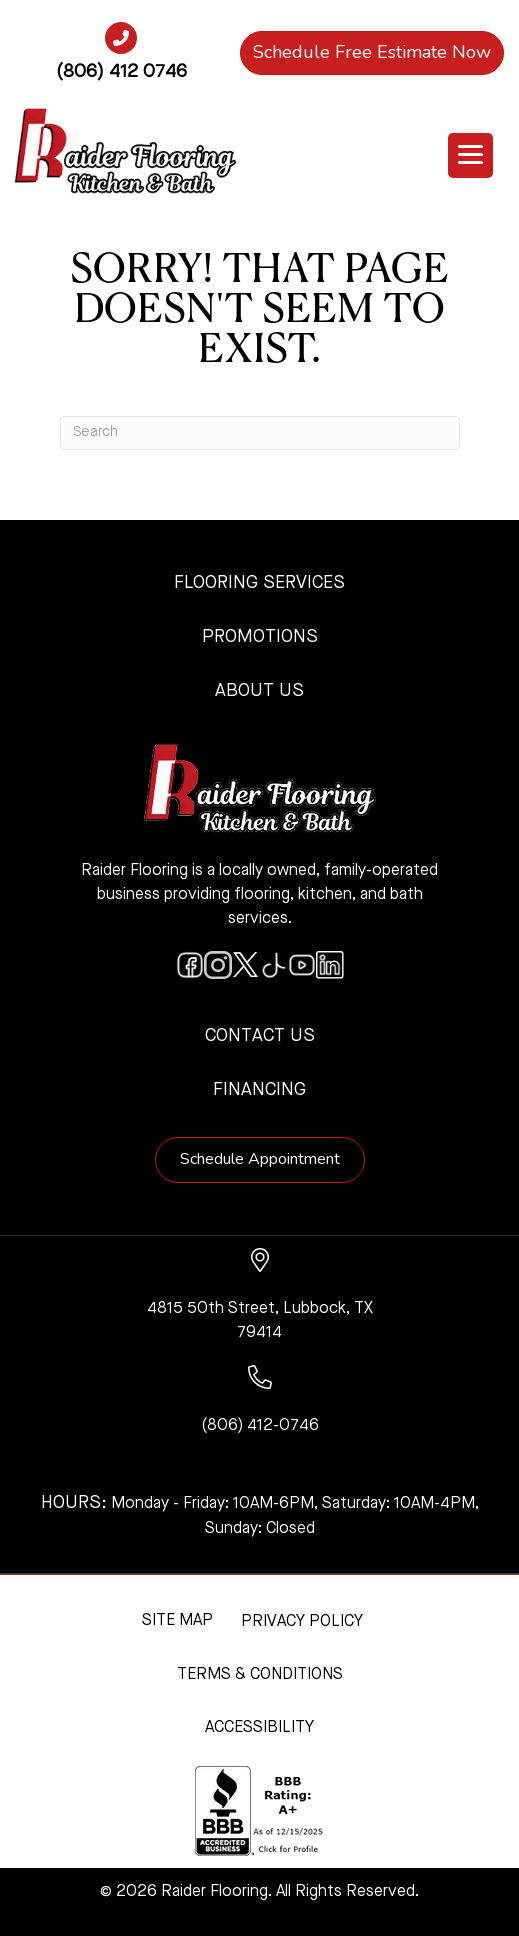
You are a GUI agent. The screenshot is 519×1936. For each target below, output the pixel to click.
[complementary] (145, 1826)
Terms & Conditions (260, 1675)
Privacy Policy (302, 1622)
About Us (259, 691)
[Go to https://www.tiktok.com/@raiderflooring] (274, 965)
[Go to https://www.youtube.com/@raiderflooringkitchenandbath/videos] (302, 965)
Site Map (177, 1621)
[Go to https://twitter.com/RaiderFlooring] (246, 965)
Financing (259, 1090)
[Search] (260, 433)
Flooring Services (259, 583)
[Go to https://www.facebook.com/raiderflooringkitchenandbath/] (190, 965)
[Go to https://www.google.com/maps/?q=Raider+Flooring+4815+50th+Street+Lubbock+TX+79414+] (260, 1296)
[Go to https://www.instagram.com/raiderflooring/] (218, 965)
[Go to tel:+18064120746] (121, 59)
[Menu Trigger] (470, 155)
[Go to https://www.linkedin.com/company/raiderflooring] (330, 965)
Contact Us (260, 1036)
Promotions (260, 637)
